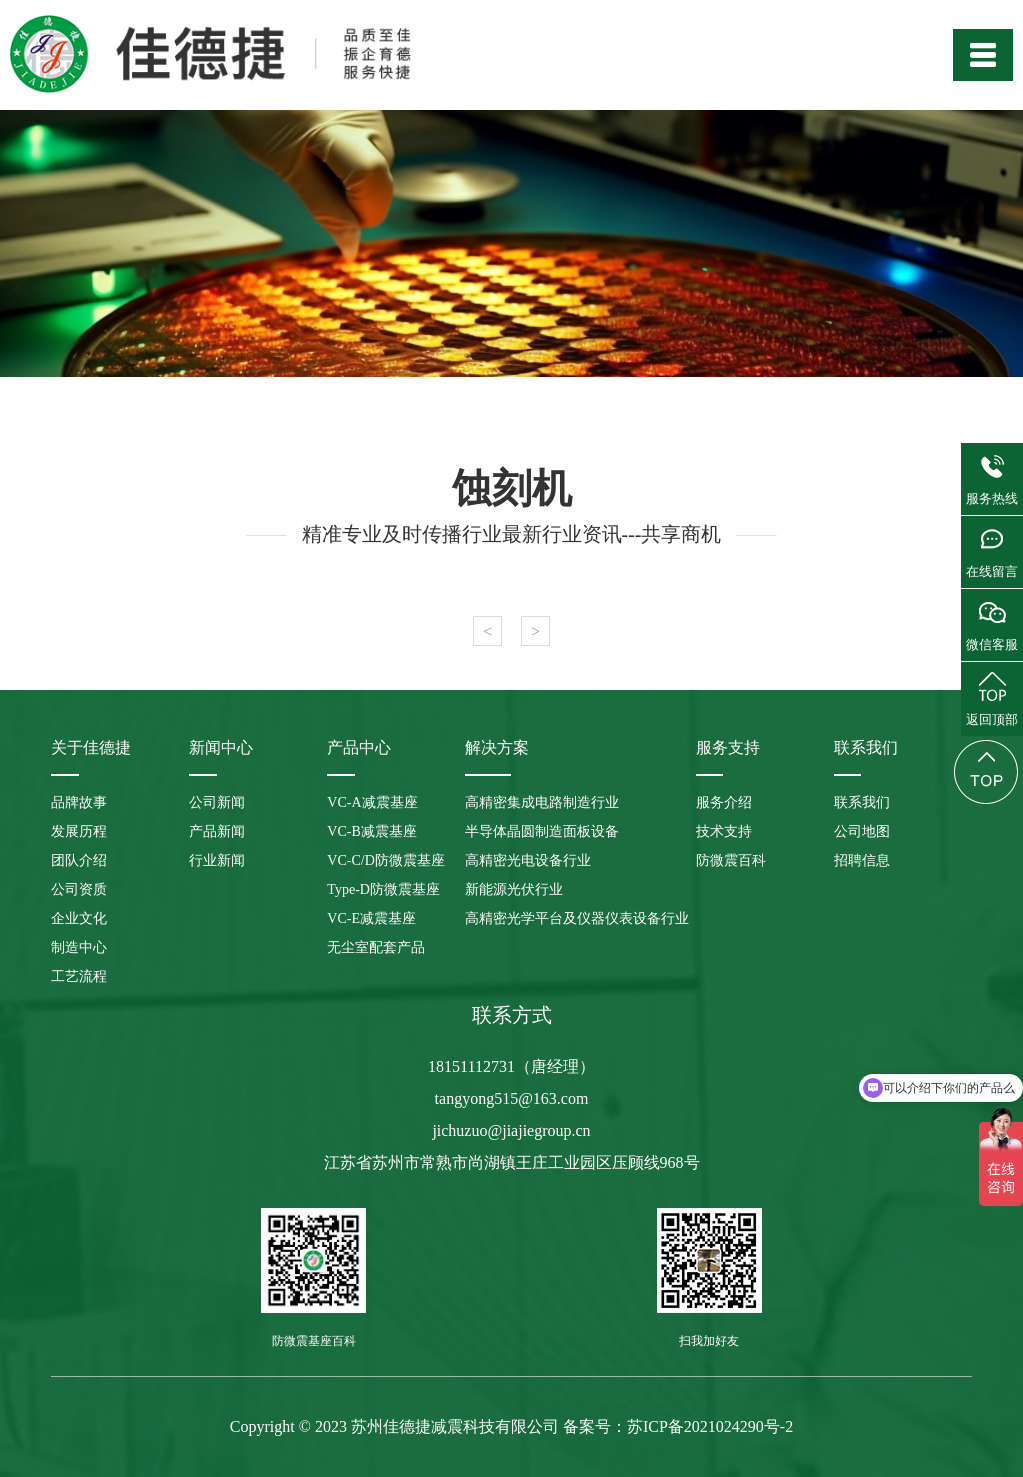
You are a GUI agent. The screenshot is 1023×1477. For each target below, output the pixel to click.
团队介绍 (79, 860)
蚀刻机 (512, 488)
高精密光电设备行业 (528, 860)
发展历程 (79, 831)
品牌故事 (79, 802)
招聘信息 (862, 860)
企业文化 (79, 918)
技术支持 (724, 831)
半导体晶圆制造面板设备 (542, 831)
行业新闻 (217, 860)
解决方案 (497, 747)
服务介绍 (724, 802)
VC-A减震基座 (372, 802)
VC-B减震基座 (371, 831)
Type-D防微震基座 (383, 889)
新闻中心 (221, 747)
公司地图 (862, 831)
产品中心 (359, 747)
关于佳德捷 (91, 747)
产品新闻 (217, 831)
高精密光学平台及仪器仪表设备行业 (577, 918)
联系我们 (866, 747)
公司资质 (79, 889)
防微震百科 (731, 860)
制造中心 (79, 947)
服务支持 (728, 747)
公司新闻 (217, 802)
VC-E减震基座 (371, 918)
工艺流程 (79, 976)
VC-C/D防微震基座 (385, 860)
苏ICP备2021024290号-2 (710, 1426)
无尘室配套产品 (376, 947)
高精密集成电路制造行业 (542, 802)
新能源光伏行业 (514, 889)
